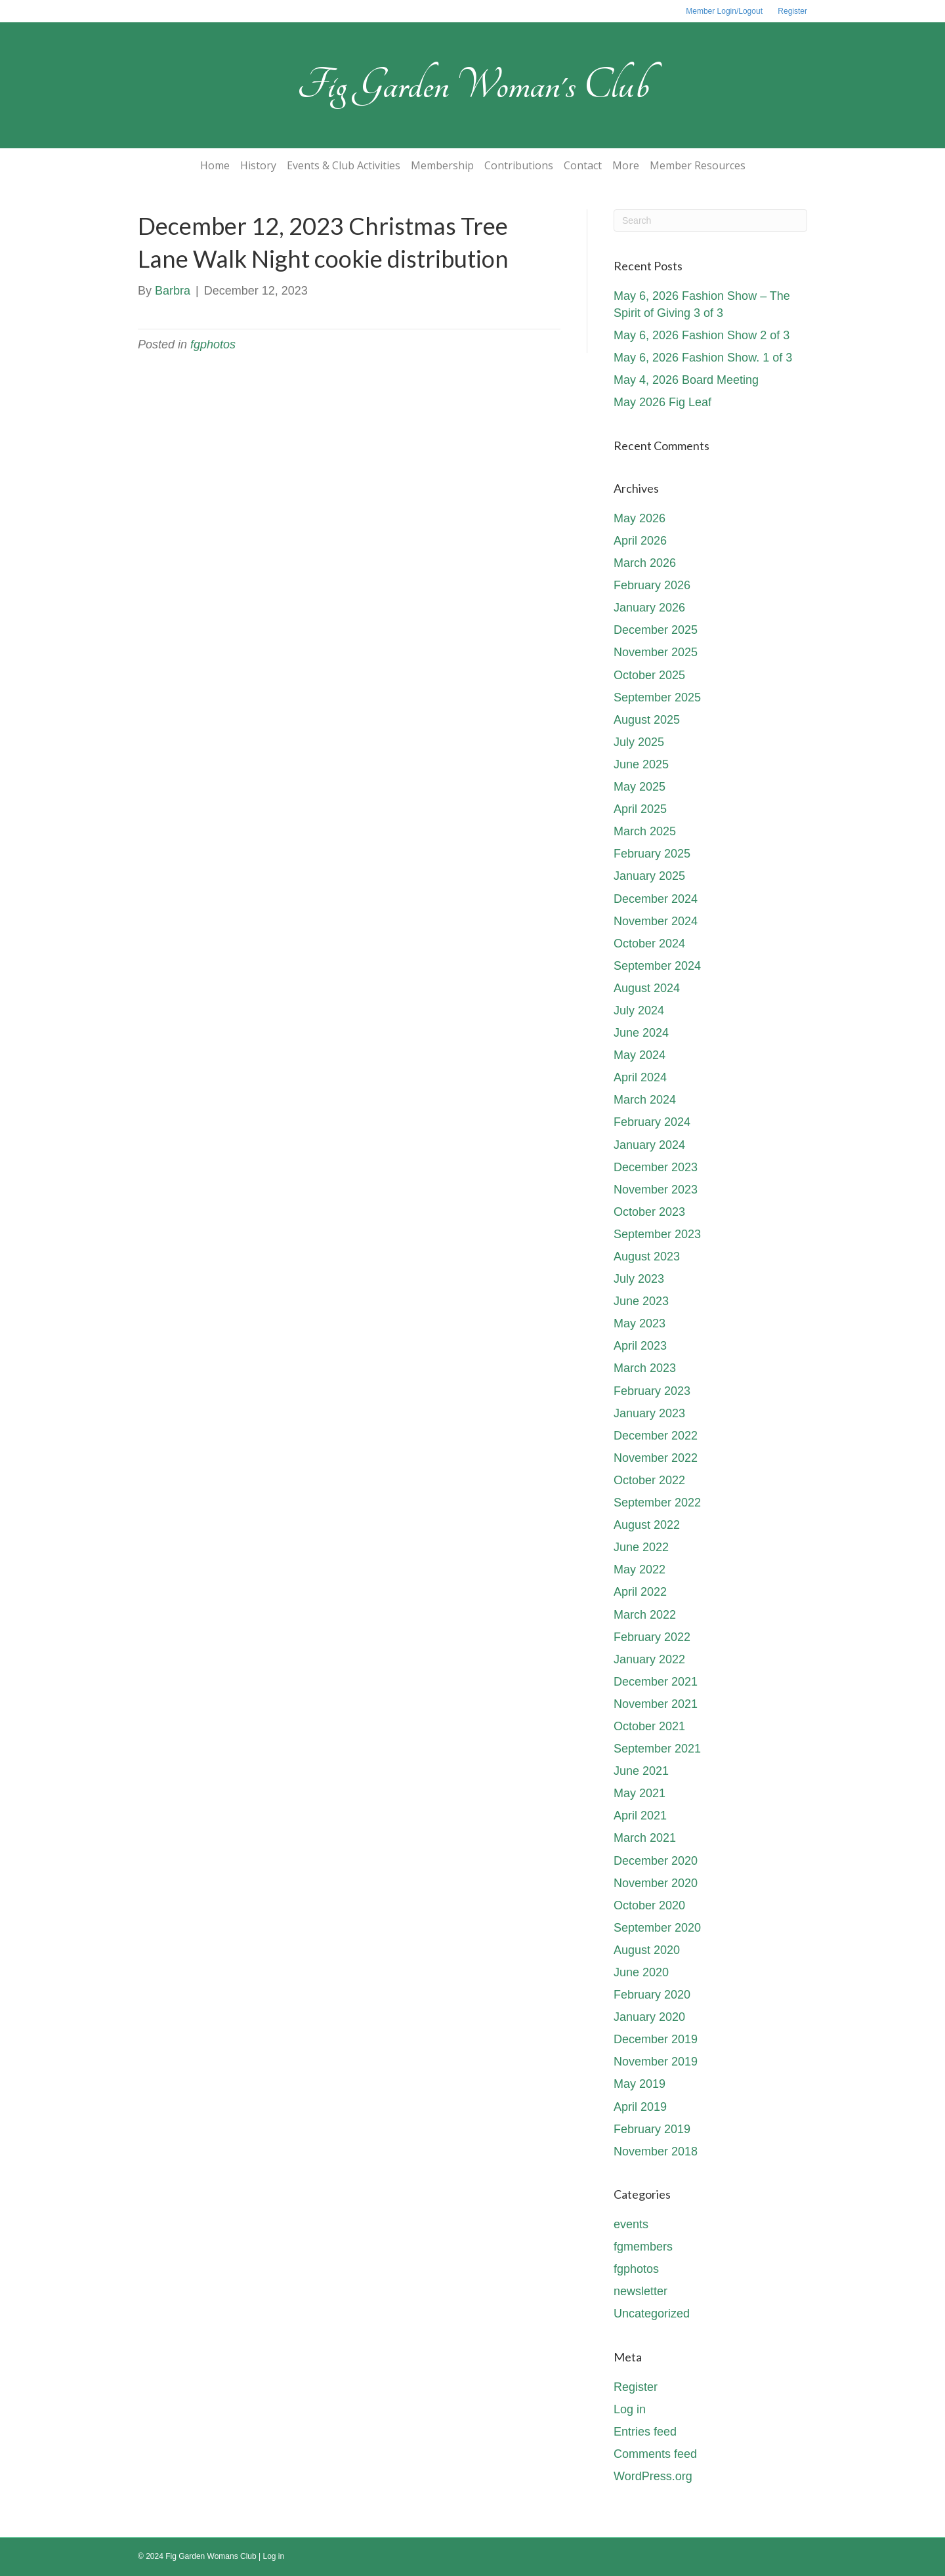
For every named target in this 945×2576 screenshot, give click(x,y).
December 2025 (656, 629)
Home (215, 165)
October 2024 (649, 943)
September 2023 (657, 1234)
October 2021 (649, 1726)
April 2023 (640, 1345)
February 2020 (652, 1994)
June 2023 (641, 1301)
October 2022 (649, 1480)
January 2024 (649, 1145)
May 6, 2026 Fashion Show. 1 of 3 (703, 357)
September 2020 (657, 1927)
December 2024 (656, 898)
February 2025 (652, 853)
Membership (442, 165)
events (631, 2224)
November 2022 (656, 1458)
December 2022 (656, 1435)
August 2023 (647, 1256)
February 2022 (652, 1637)
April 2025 (640, 809)
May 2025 (639, 786)
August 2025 (647, 719)
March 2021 (645, 1837)
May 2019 (639, 2083)
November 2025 (656, 652)
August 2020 (647, 1950)
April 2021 (640, 1815)
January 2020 (649, 2017)
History (258, 165)
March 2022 (645, 1614)
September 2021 (657, 1748)
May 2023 (639, 1323)
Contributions (518, 165)
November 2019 (656, 2061)
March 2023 (645, 1368)
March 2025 (645, 831)
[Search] (710, 220)
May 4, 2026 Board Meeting (686, 379)
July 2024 (639, 1010)
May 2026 (639, 518)
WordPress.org (653, 2476)
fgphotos (213, 344)
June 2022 (641, 1547)
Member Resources (698, 165)
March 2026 (645, 563)
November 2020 (656, 1883)
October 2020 (649, 1905)
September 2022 (657, 1502)
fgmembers (643, 2246)
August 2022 (647, 1524)
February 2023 (652, 1391)
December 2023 (656, 1167)
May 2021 (639, 1793)
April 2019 (640, 2106)
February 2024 (652, 1122)
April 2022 (640, 1591)
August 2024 (647, 988)
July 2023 (639, 1278)
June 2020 (641, 1972)
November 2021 (656, 1704)
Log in (630, 2409)
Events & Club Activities (343, 165)
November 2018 (656, 2151)
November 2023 (656, 1189)
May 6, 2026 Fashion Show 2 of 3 (701, 335)
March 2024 (645, 1099)
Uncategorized (652, 2313)
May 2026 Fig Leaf (662, 402)
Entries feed (645, 2431)
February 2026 (652, 585)
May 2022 (639, 1569)
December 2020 (656, 1860)
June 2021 (641, 1770)
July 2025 (639, 742)
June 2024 (641, 1032)
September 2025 (657, 697)
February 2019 (652, 2129)
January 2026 (649, 607)
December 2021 (656, 1681)
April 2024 (640, 1077)
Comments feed (655, 2454)
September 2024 (657, 965)
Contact (583, 165)
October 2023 (649, 1211)
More (625, 165)
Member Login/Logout (724, 11)
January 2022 (649, 1659)
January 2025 (649, 876)
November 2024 (656, 921)
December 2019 (656, 2039)
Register (792, 11)
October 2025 (649, 675)
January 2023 (649, 1413)
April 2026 (640, 540)
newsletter (640, 2291)
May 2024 (639, 1055)
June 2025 (641, 764)
